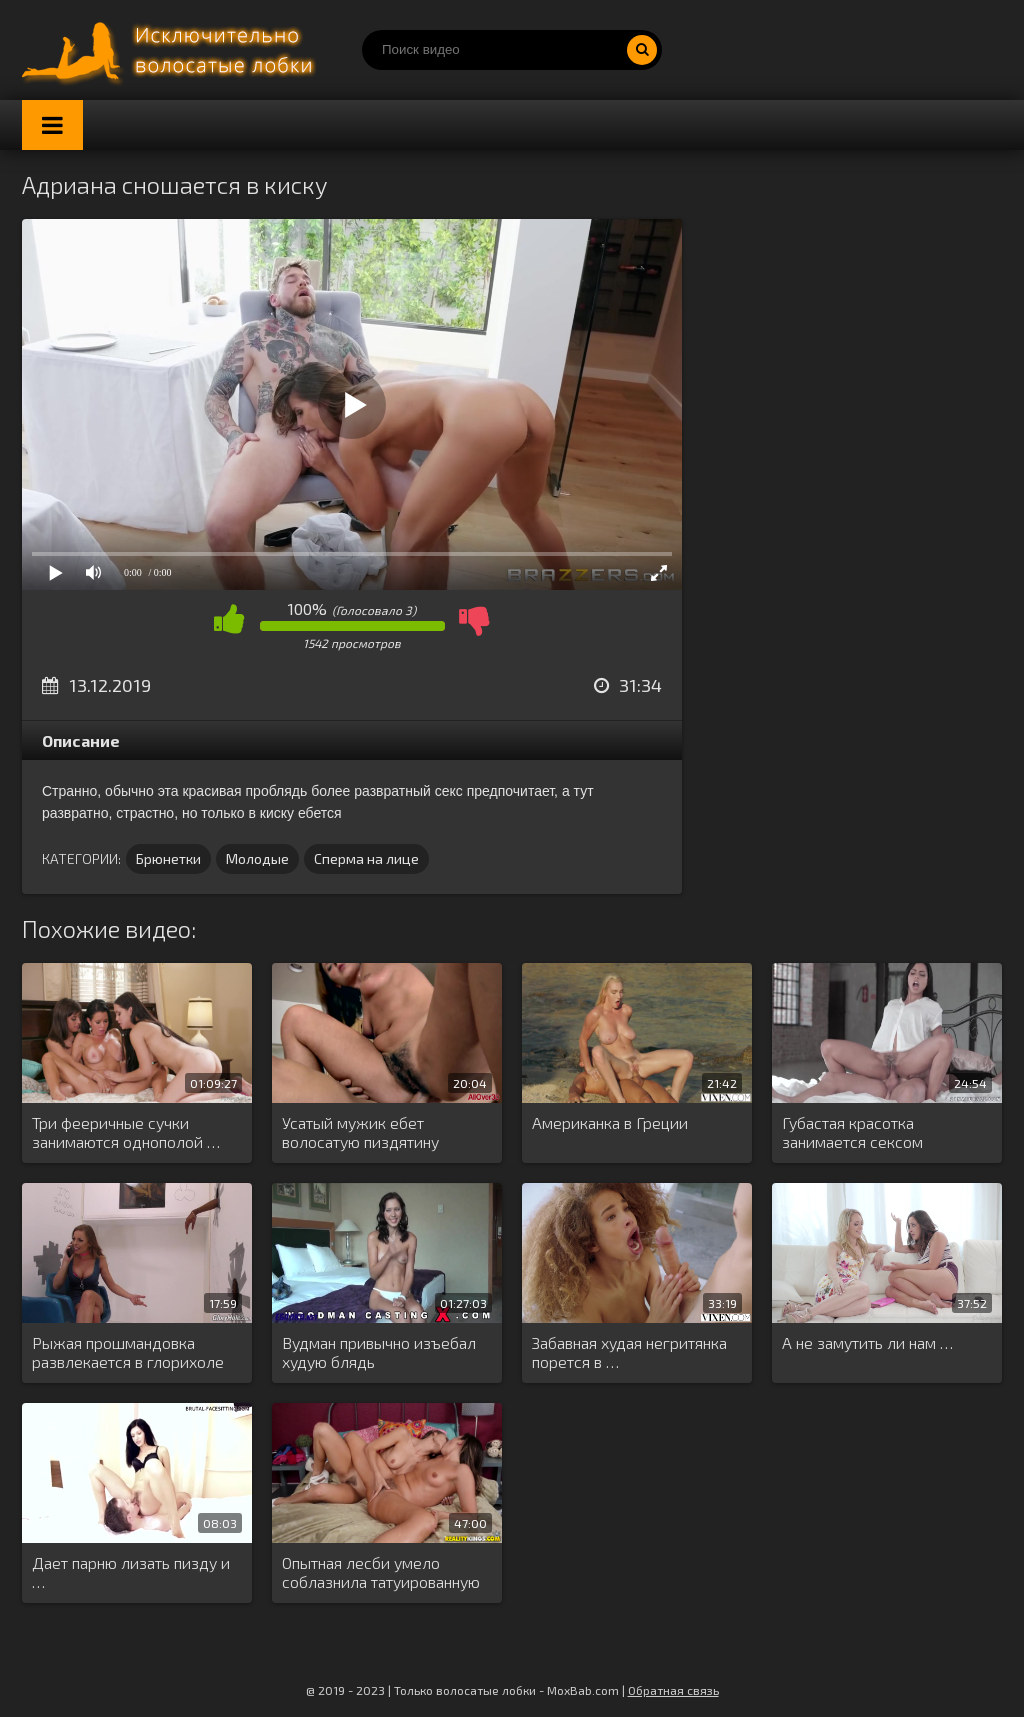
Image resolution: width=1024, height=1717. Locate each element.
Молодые (257, 858)
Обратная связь (673, 1690)
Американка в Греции (610, 1122)
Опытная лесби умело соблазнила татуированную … (381, 1573)
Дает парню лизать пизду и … (131, 1572)
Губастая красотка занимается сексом (852, 1132)
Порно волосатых (172, 50)
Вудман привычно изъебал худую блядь (379, 1352)
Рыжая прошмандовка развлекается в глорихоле (128, 1352)
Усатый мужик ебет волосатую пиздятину (360, 1132)
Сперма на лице (366, 858)
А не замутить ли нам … (867, 1342)
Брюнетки (168, 858)
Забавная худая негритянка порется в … (629, 1352)
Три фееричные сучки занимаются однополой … (126, 1132)
